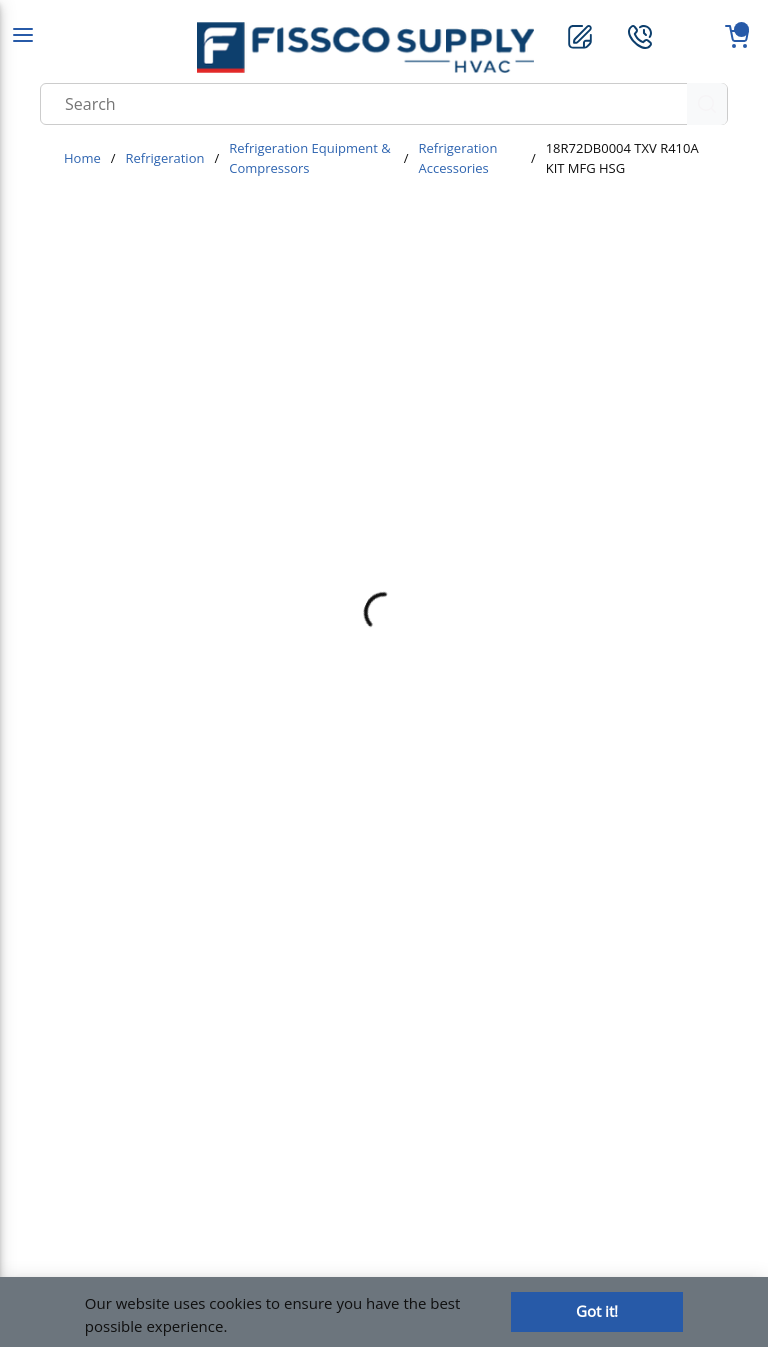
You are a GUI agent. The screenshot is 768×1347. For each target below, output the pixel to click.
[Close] (597, 1312)
